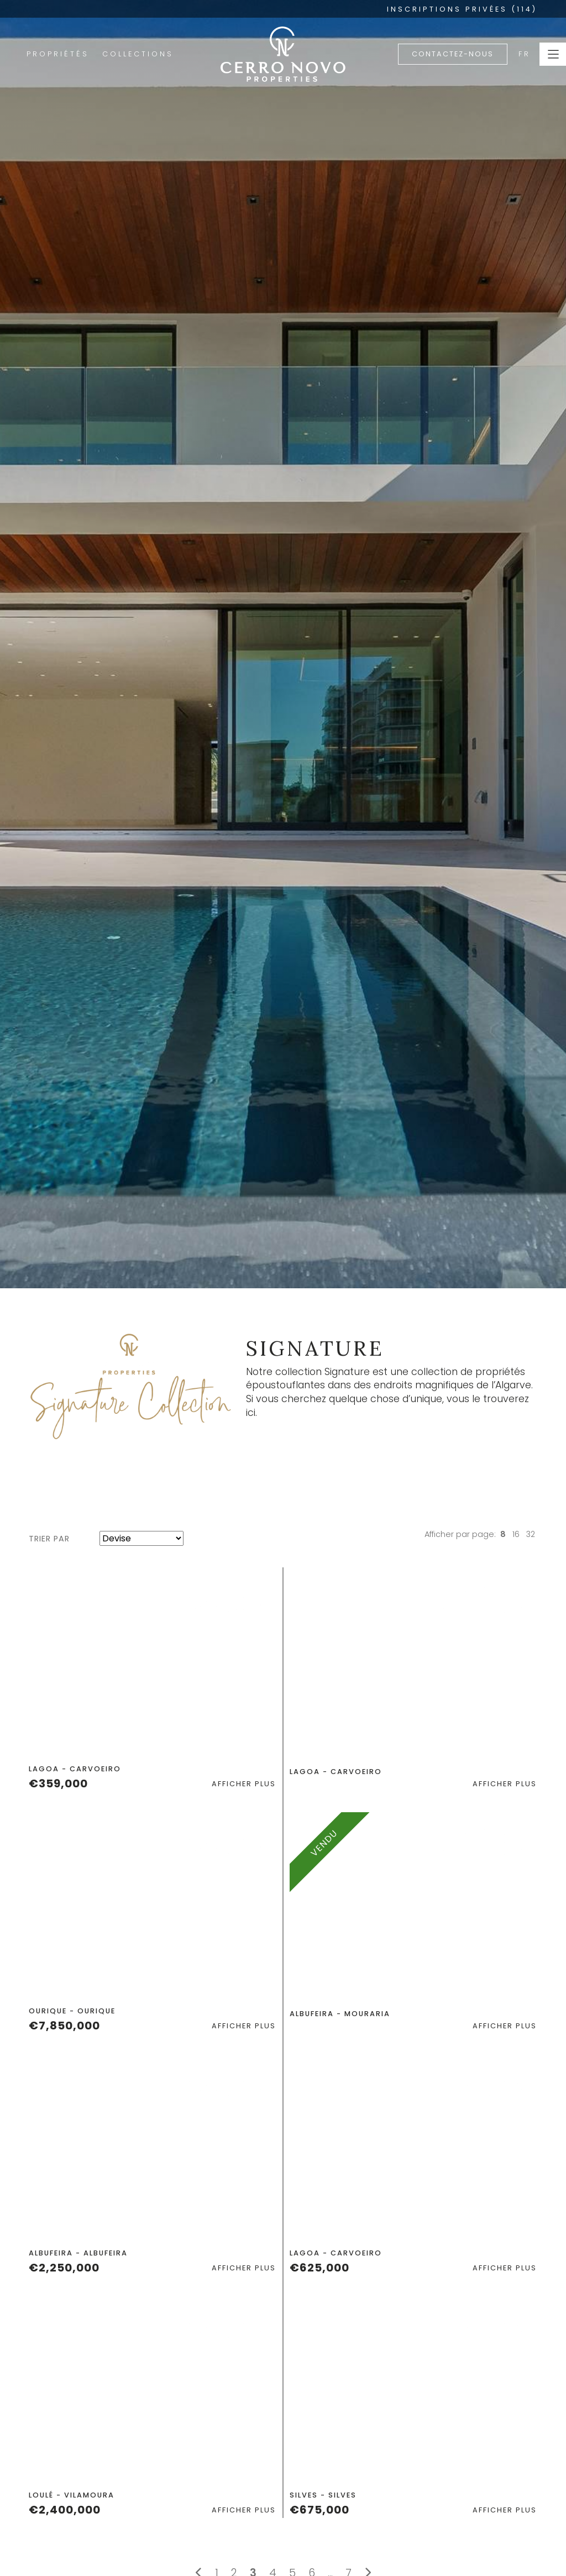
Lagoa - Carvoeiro (75, 1769)
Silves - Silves (323, 2495)
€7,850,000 (64, 2025)
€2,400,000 (65, 2509)
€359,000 (58, 1783)
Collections (138, 54)
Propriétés (58, 54)
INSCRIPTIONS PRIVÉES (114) (462, 9)
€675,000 (319, 2509)
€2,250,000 (64, 2267)
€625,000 (319, 2267)
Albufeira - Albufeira (78, 2253)
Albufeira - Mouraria (340, 2013)
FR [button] (524, 54)
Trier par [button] (49, 1538)
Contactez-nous (453, 54)
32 (530, 1534)
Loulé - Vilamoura (71, 2495)
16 (516, 1534)
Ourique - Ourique (72, 2011)
